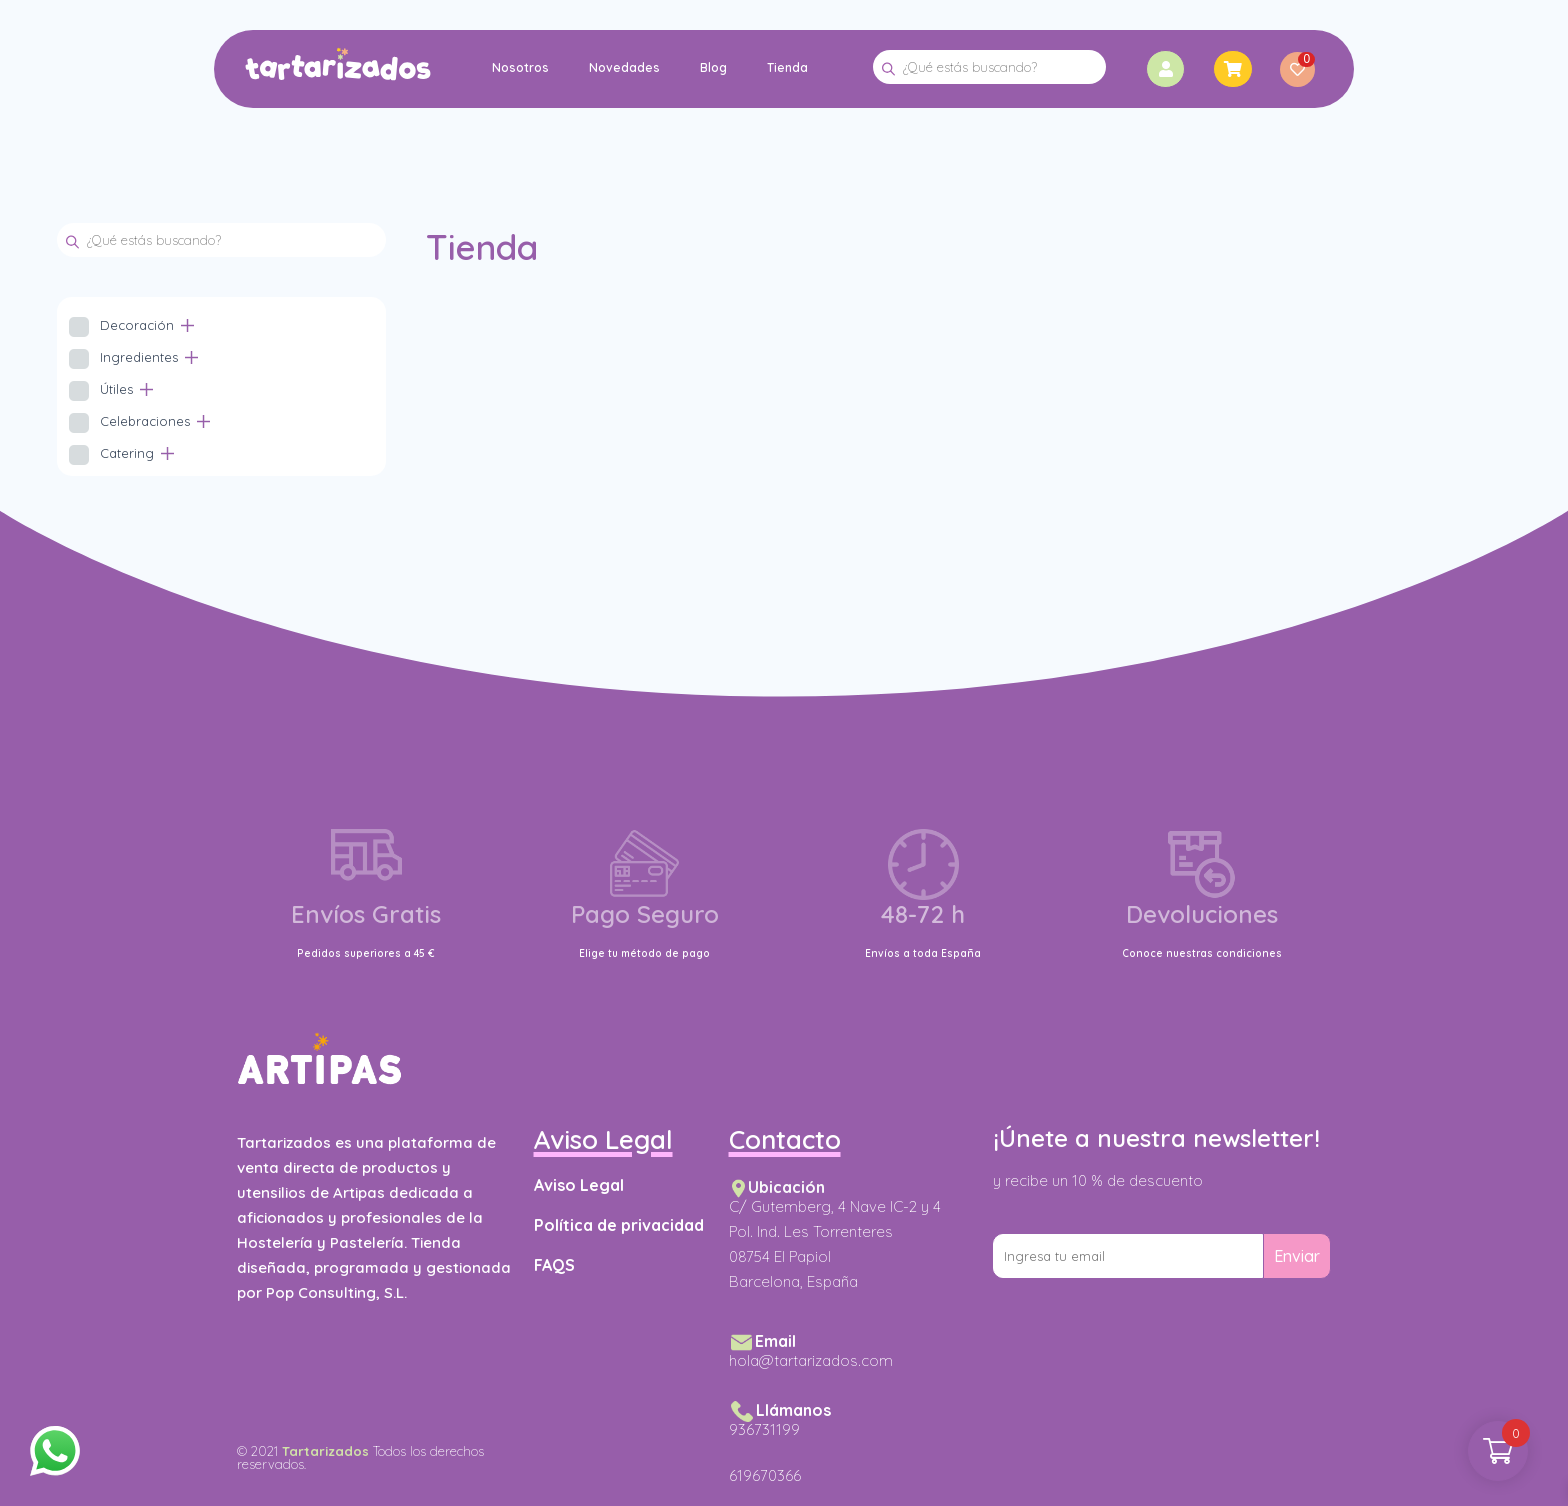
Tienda (787, 67)
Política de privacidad (619, 1225)
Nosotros (520, 67)
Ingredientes (139, 357)
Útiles (116, 389)
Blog (713, 67)
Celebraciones (145, 421)
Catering (127, 453)
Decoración (137, 325)
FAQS (554, 1265)
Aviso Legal (579, 1185)
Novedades (624, 67)
